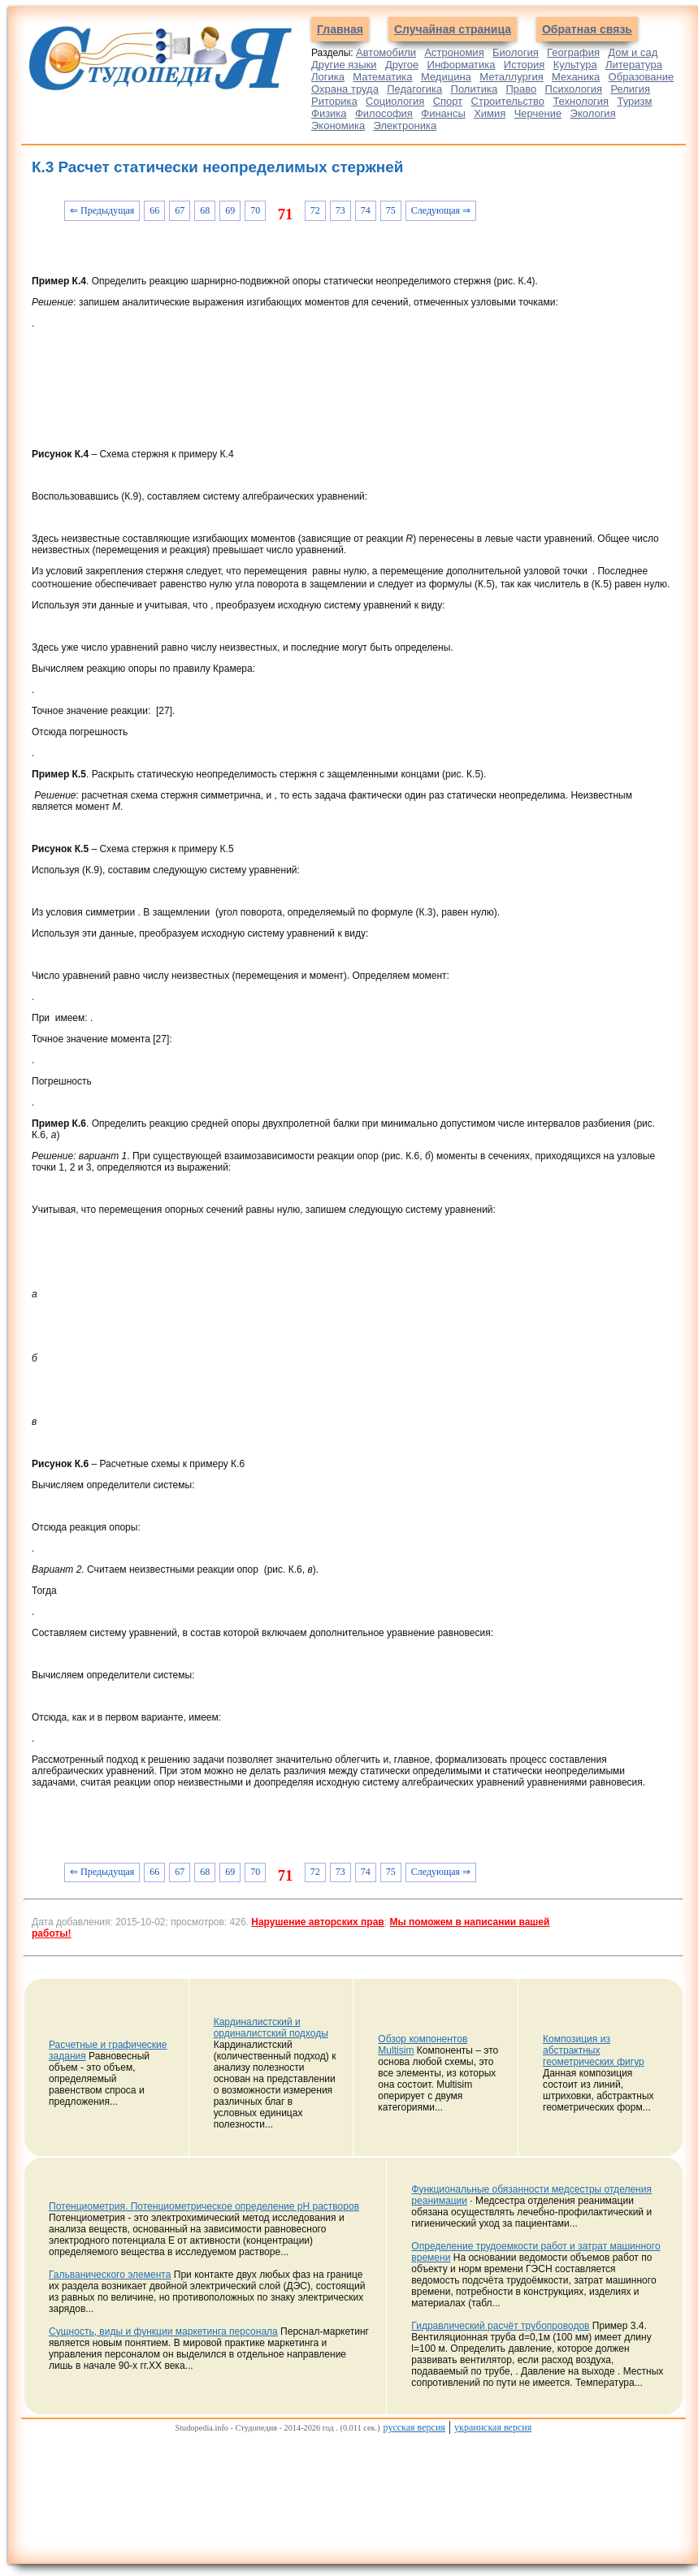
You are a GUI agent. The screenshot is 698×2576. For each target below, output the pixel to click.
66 (154, 210)
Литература (633, 64)
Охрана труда (345, 89)
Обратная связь (587, 29)
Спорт (448, 101)
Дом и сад (632, 52)
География (573, 52)
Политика (474, 89)
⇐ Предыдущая (102, 210)
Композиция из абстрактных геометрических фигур (593, 2050)
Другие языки (344, 64)
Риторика (334, 101)
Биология (515, 52)
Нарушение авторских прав (317, 1922)
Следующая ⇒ (440, 210)
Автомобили (386, 52)
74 (366, 210)
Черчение (538, 113)
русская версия (414, 2427)
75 (391, 210)
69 (230, 210)
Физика (329, 113)
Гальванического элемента (110, 2274)
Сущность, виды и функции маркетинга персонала (163, 2331)
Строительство (507, 101)
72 (315, 210)
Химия (489, 113)
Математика (382, 77)
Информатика (461, 64)
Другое (401, 64)
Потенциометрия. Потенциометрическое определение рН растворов (204, 2206)
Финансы (443, 113)
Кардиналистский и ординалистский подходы (271, 2027)
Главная (340, 29)
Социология (395, 101)
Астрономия (453, 52)
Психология (573, 89)
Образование (641, 77)
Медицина (446, 77)
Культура (575, 64)
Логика (328, 77)
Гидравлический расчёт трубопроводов (500, 2325)
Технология (581, 101)
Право (520, 89)
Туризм (635, 101)
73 (340, 210)
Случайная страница (452, 29)
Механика (576, 77)
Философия (384, 113)
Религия (630, 89)
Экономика (338, 125)
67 (179, 210)
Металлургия (511, 77)
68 (205, 210)
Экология (593, 113)
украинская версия (492, 2427)
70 (255, 210)
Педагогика (414, 89)
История (524, 64)
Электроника (405, 125)
